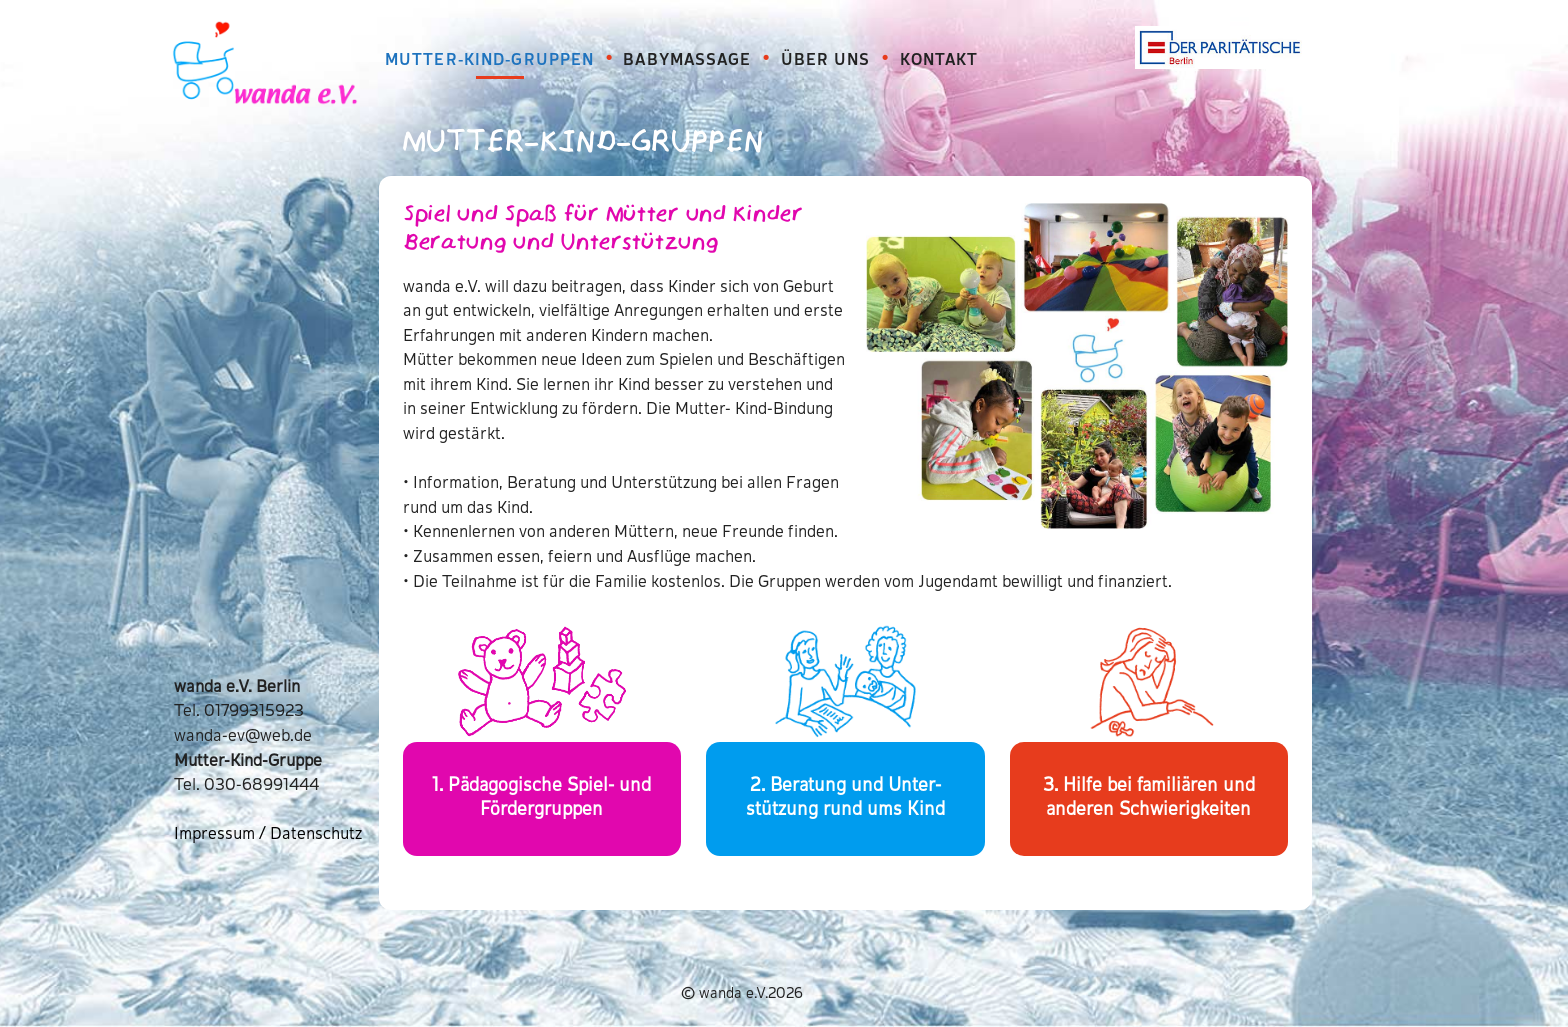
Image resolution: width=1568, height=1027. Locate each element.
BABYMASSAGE (687, 61)
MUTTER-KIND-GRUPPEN (489, 61)
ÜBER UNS (826, 61)
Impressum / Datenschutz (268, 834)
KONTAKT (939, 61)
